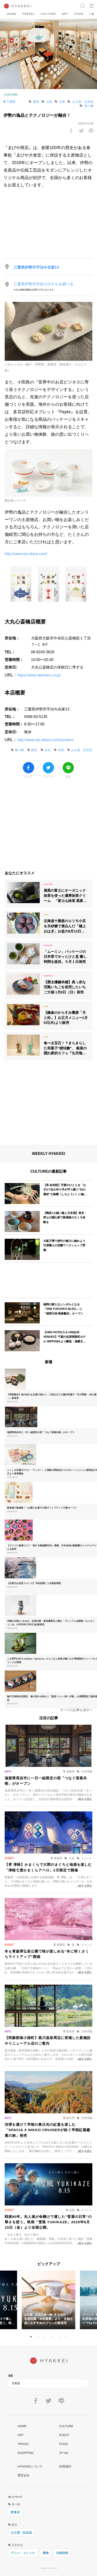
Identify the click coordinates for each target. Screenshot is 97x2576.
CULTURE (48, 13)
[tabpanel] (48, 2300)
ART (65, 13)
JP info (63, 2452)
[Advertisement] (48, 827)
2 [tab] (38, 2337)
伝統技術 (62, 2553)
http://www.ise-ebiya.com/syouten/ (45, 740)
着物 (46, 2553)
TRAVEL (28, 13)
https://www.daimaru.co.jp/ (39, 675)
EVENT (64, 2435)
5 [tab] (59, 2337)
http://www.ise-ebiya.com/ (26, 554)
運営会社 (24, 2475)
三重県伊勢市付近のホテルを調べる (43, 284)
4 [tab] (52, 2337)
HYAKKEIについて (30, 2466)
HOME (12, 13)
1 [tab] (31, 2337)
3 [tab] (45, 2337)
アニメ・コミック (23, 2553)
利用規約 (65, 2466)
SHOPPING (26, 2452)
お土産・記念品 (21, 2532)
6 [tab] (66, 2337)
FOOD (79, 13)
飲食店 (15, 2512)
